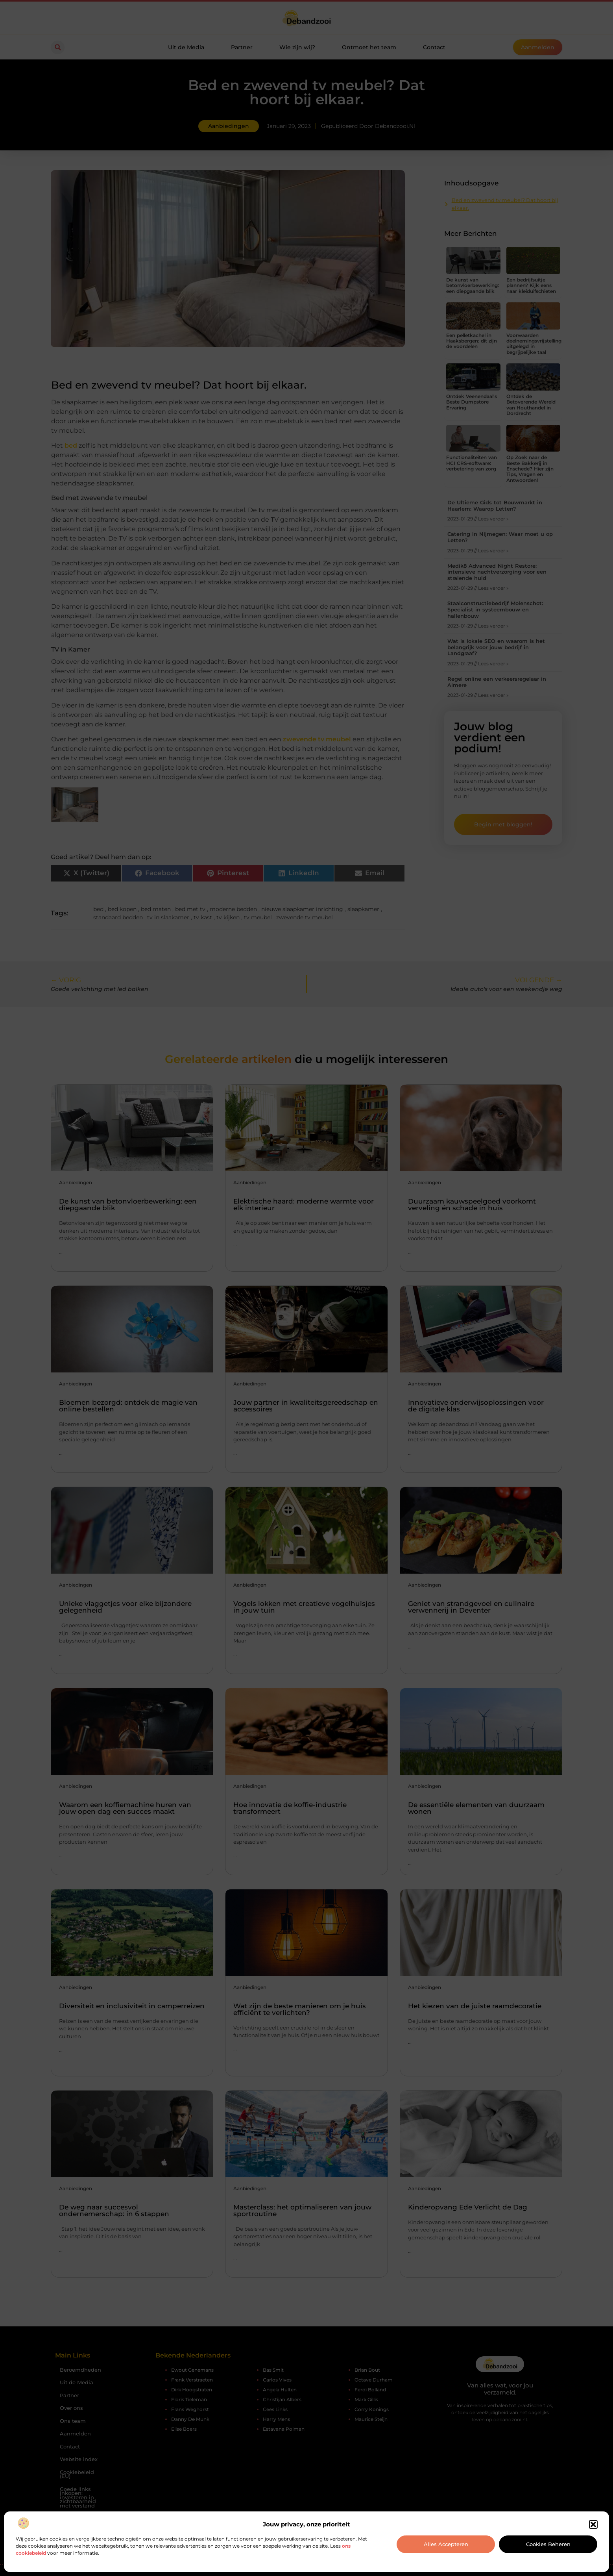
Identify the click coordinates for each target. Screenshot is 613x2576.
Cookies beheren (548, 2544)
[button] (593, 2524)
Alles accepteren (446, 2544)
